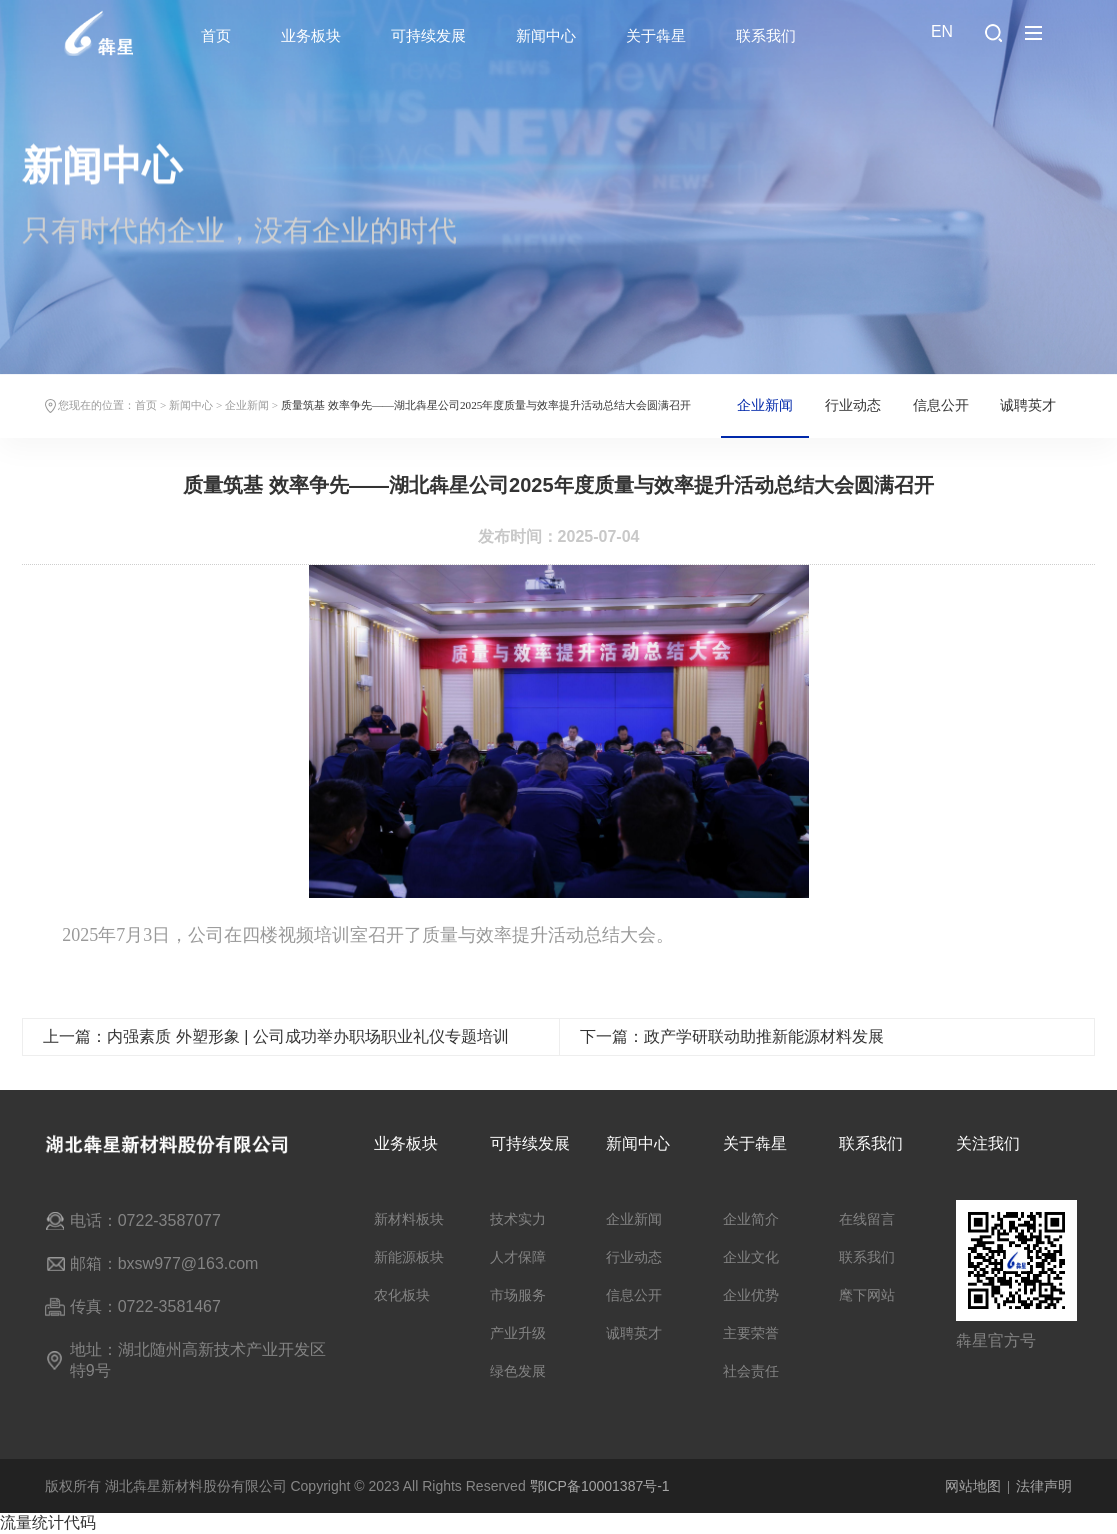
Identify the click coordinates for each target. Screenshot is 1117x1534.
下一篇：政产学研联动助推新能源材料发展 (732, 1055)
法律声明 (1044, 1486)
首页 (216, 35)
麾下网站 (867, 1295)
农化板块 (402, 1295)
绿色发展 (518, 1371)
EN (942, 31)
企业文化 (751, 1257)
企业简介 (751, 1219)
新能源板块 (409, 1257)
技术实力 (518, 1219)
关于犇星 (656, 35)
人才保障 (518, 1257)
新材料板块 (409, 1219)
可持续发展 (428, 35)
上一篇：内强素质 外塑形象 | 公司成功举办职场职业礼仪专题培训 (276, 1055)
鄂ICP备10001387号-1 (600, 1486)
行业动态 (853, 405)
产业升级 (518, 1333)
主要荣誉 (751, 1333)
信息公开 (941, 405)
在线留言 (867, 1219)
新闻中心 (546, 35)
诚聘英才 (1028, 405)
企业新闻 (247, 405)
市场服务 (518, 1295)
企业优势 (751, 1295)
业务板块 (311, 35)
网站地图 (973, 1486)
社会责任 (751, 1371)
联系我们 (766, 35)
